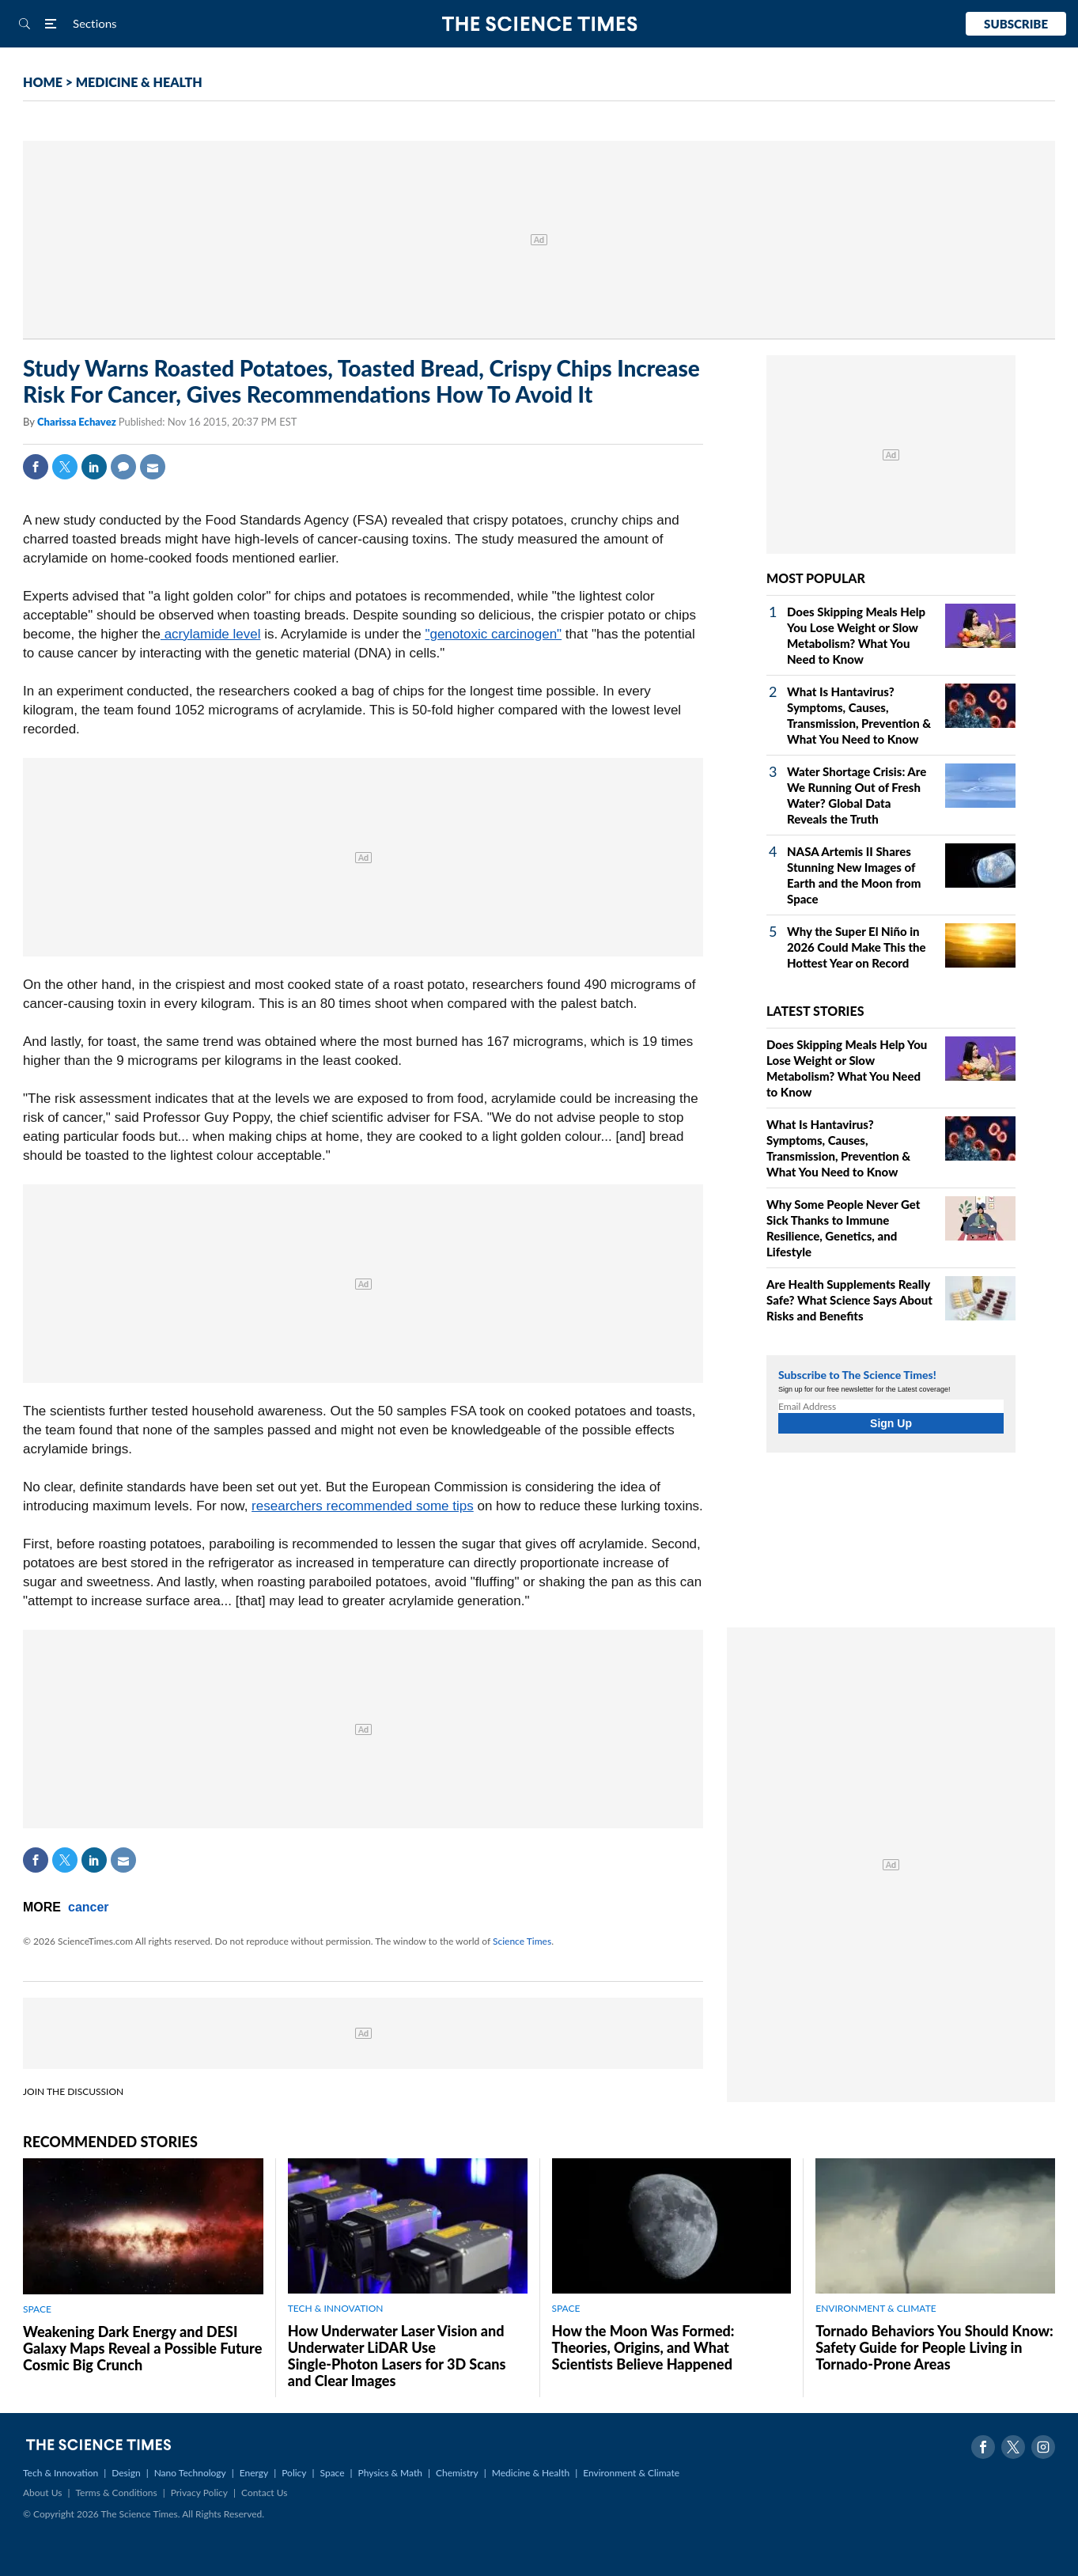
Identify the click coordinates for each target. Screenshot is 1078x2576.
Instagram (1043, 2447)
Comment (123, 466)
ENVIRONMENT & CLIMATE (875, 2308)
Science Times (522, 1941)
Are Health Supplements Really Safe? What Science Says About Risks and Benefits (849, 1300)
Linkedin (94, 466)
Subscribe (1016, 24)
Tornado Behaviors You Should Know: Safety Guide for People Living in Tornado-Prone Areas (934, 2347)
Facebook (35, 466)
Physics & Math (390, 2473)
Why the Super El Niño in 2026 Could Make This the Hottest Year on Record (856, 947)
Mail (152, 466)
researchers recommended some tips (363, 1505)
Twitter (65, 466)
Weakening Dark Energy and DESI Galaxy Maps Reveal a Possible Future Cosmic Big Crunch (142, 2348)
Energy (254, 2473)
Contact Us (264, 2492)
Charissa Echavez (78, 421)
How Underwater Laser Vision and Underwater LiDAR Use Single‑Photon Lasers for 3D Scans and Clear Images (397, 2355)
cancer (88, 1907)
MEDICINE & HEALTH (139, 81)
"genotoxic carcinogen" (493, 634)
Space (332, 2473)
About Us (42, 2492)
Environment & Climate (631, 2473)
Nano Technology (190, 2473)
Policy (294, 2473)
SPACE (37, 2309)
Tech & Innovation (60, 2473)
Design (126, 2473)
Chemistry (457, 2473)
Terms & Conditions (116, 2492)
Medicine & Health (530, 2473)
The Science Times (539, 24)
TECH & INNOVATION (336, 2308)
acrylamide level (211, 634)
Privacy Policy (199, 2492)
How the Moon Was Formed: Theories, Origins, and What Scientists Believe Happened (643, 2347)
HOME (42, 81)
